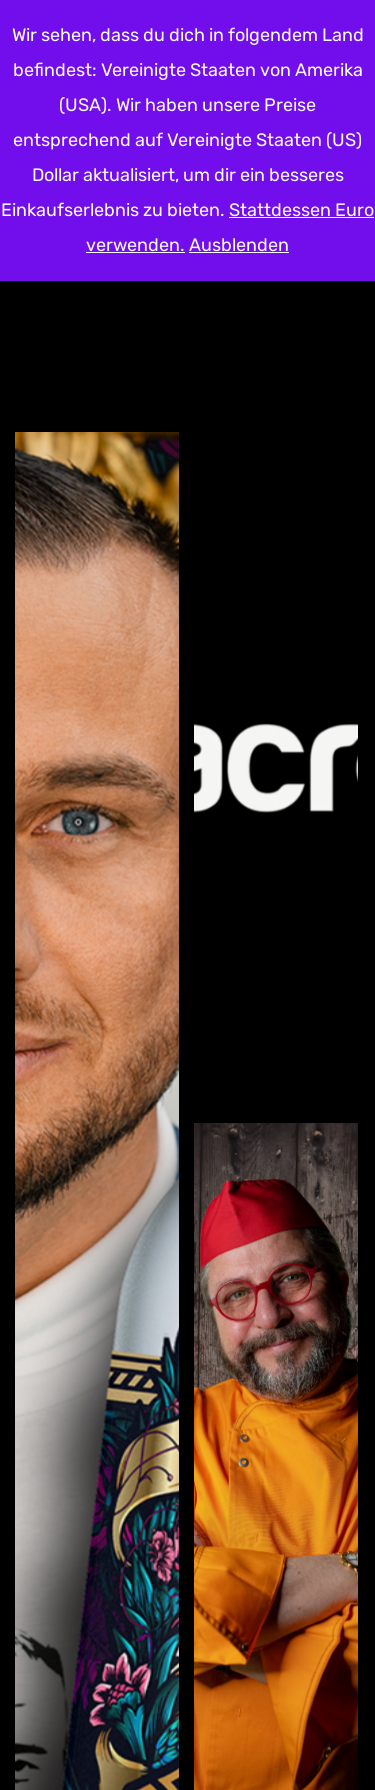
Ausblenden (239, 245)
